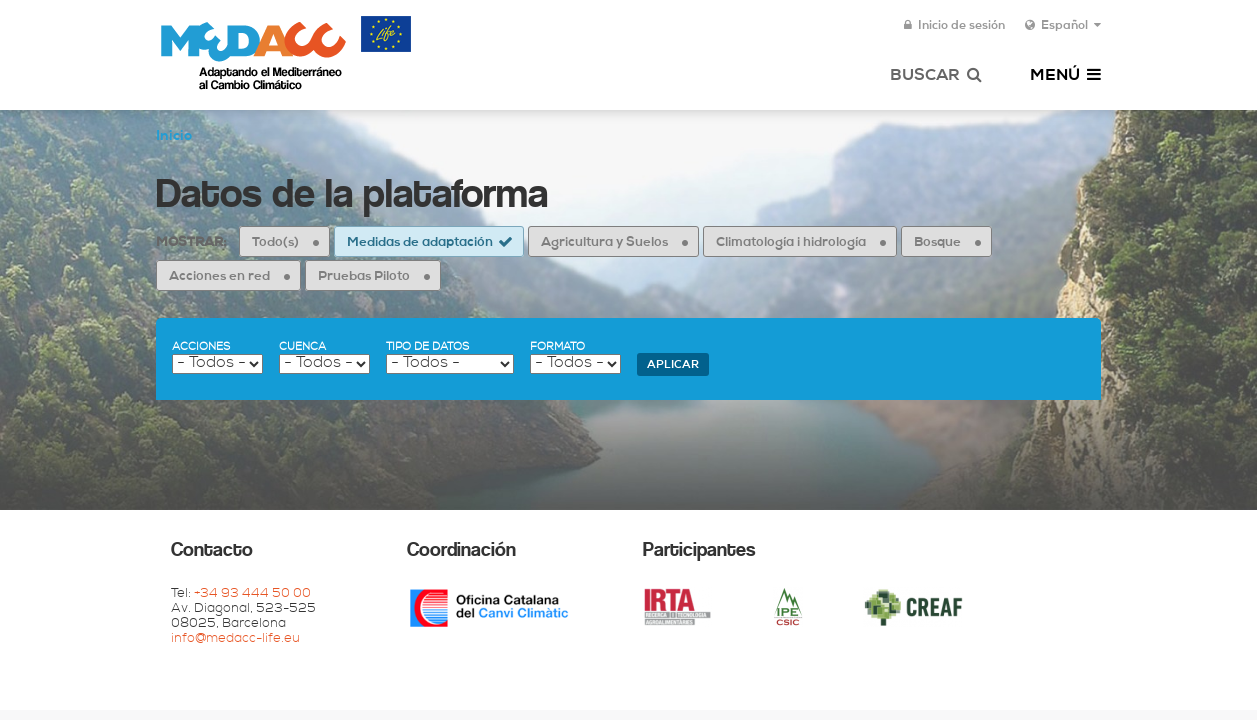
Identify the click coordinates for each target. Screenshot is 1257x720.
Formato (557, 347)
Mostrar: (191, 243)
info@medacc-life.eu (235, 639)
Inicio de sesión (954, 26)
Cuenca (302, 347)
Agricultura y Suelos (604, 243)
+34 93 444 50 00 (252, 594)
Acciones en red (219, 277)
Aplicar (673, 365)
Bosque (937, 243)
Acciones (201, 347)
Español (1063, 26)
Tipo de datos (427, 347)
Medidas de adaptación (420, 243)
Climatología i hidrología (791, 243)
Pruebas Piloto (364, 277)
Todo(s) (275, 243)
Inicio (174, 137)
